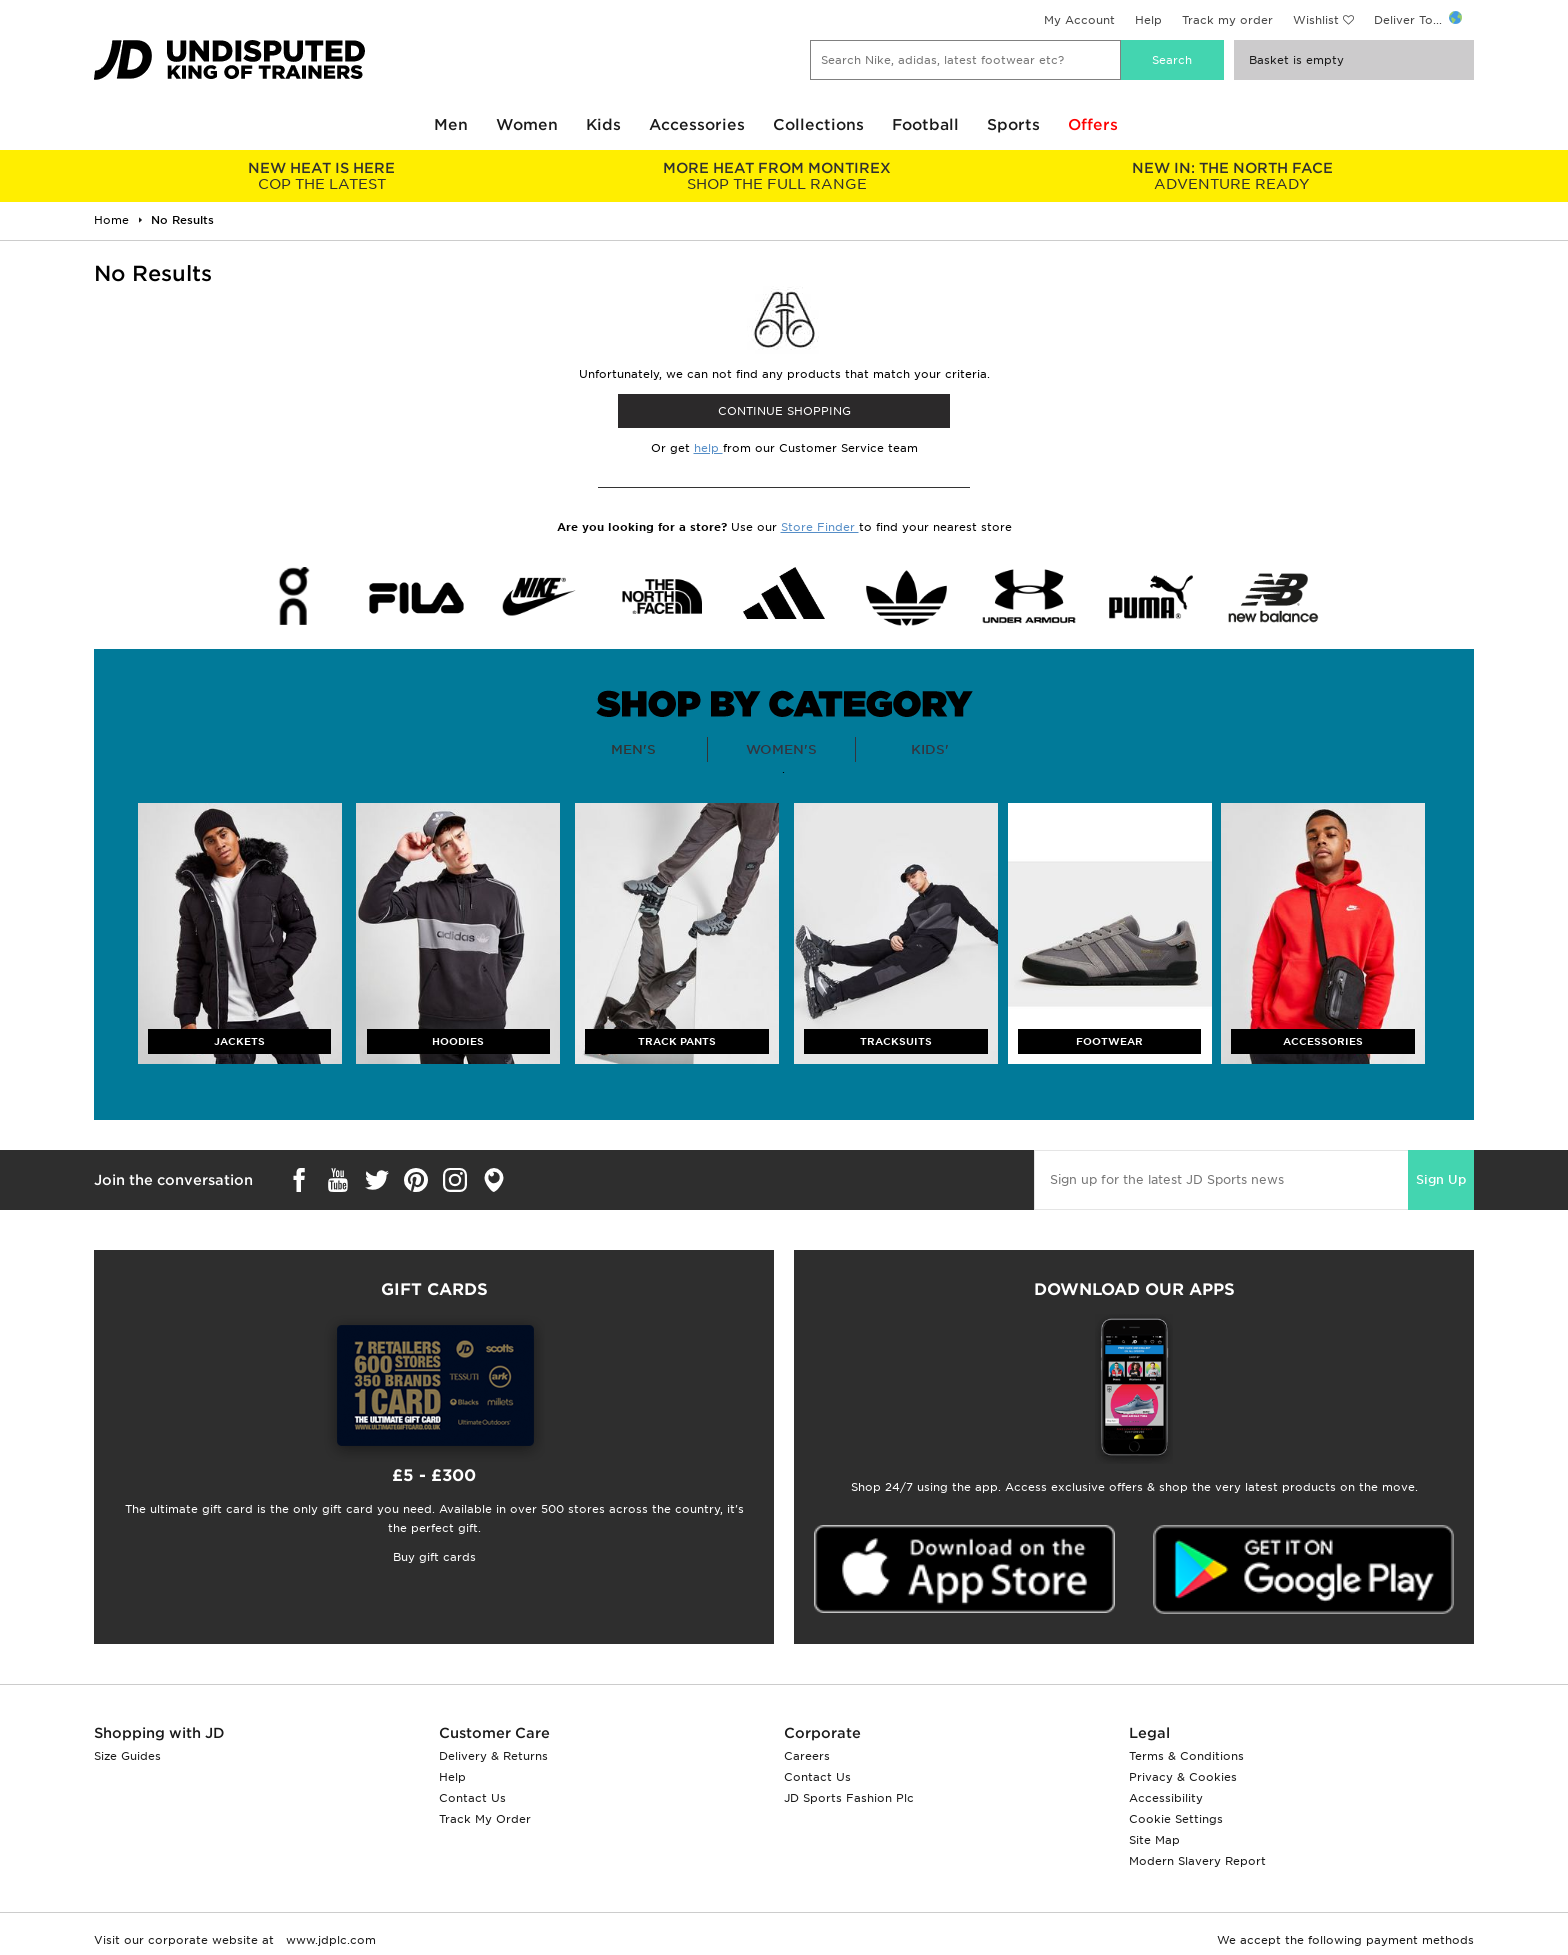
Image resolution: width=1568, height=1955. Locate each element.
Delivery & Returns (493, 1756)
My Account (1079, 20)
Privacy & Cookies (1183, 1777)
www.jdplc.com (329, 1940)
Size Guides (127, 1756)
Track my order (1227, 20)
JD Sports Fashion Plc (849, 1798)
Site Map (1154, 1840)
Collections (818, 125)
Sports (1013, 125)
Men (451, 125)
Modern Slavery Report (1197, 1861)
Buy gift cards (434, 1557)
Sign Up (1441, 1179)
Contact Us (472, 1798)
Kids (603, 125)
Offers (1093, 125)
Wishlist (1316, 20)
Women (527, 125)
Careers (807, 1756)
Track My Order (485, 1819)
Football (925, 125)
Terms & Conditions (1186, 1756)
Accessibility (1166, 1798)
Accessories (697, 125)
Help (1148, 20)
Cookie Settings (1176, 1819)
